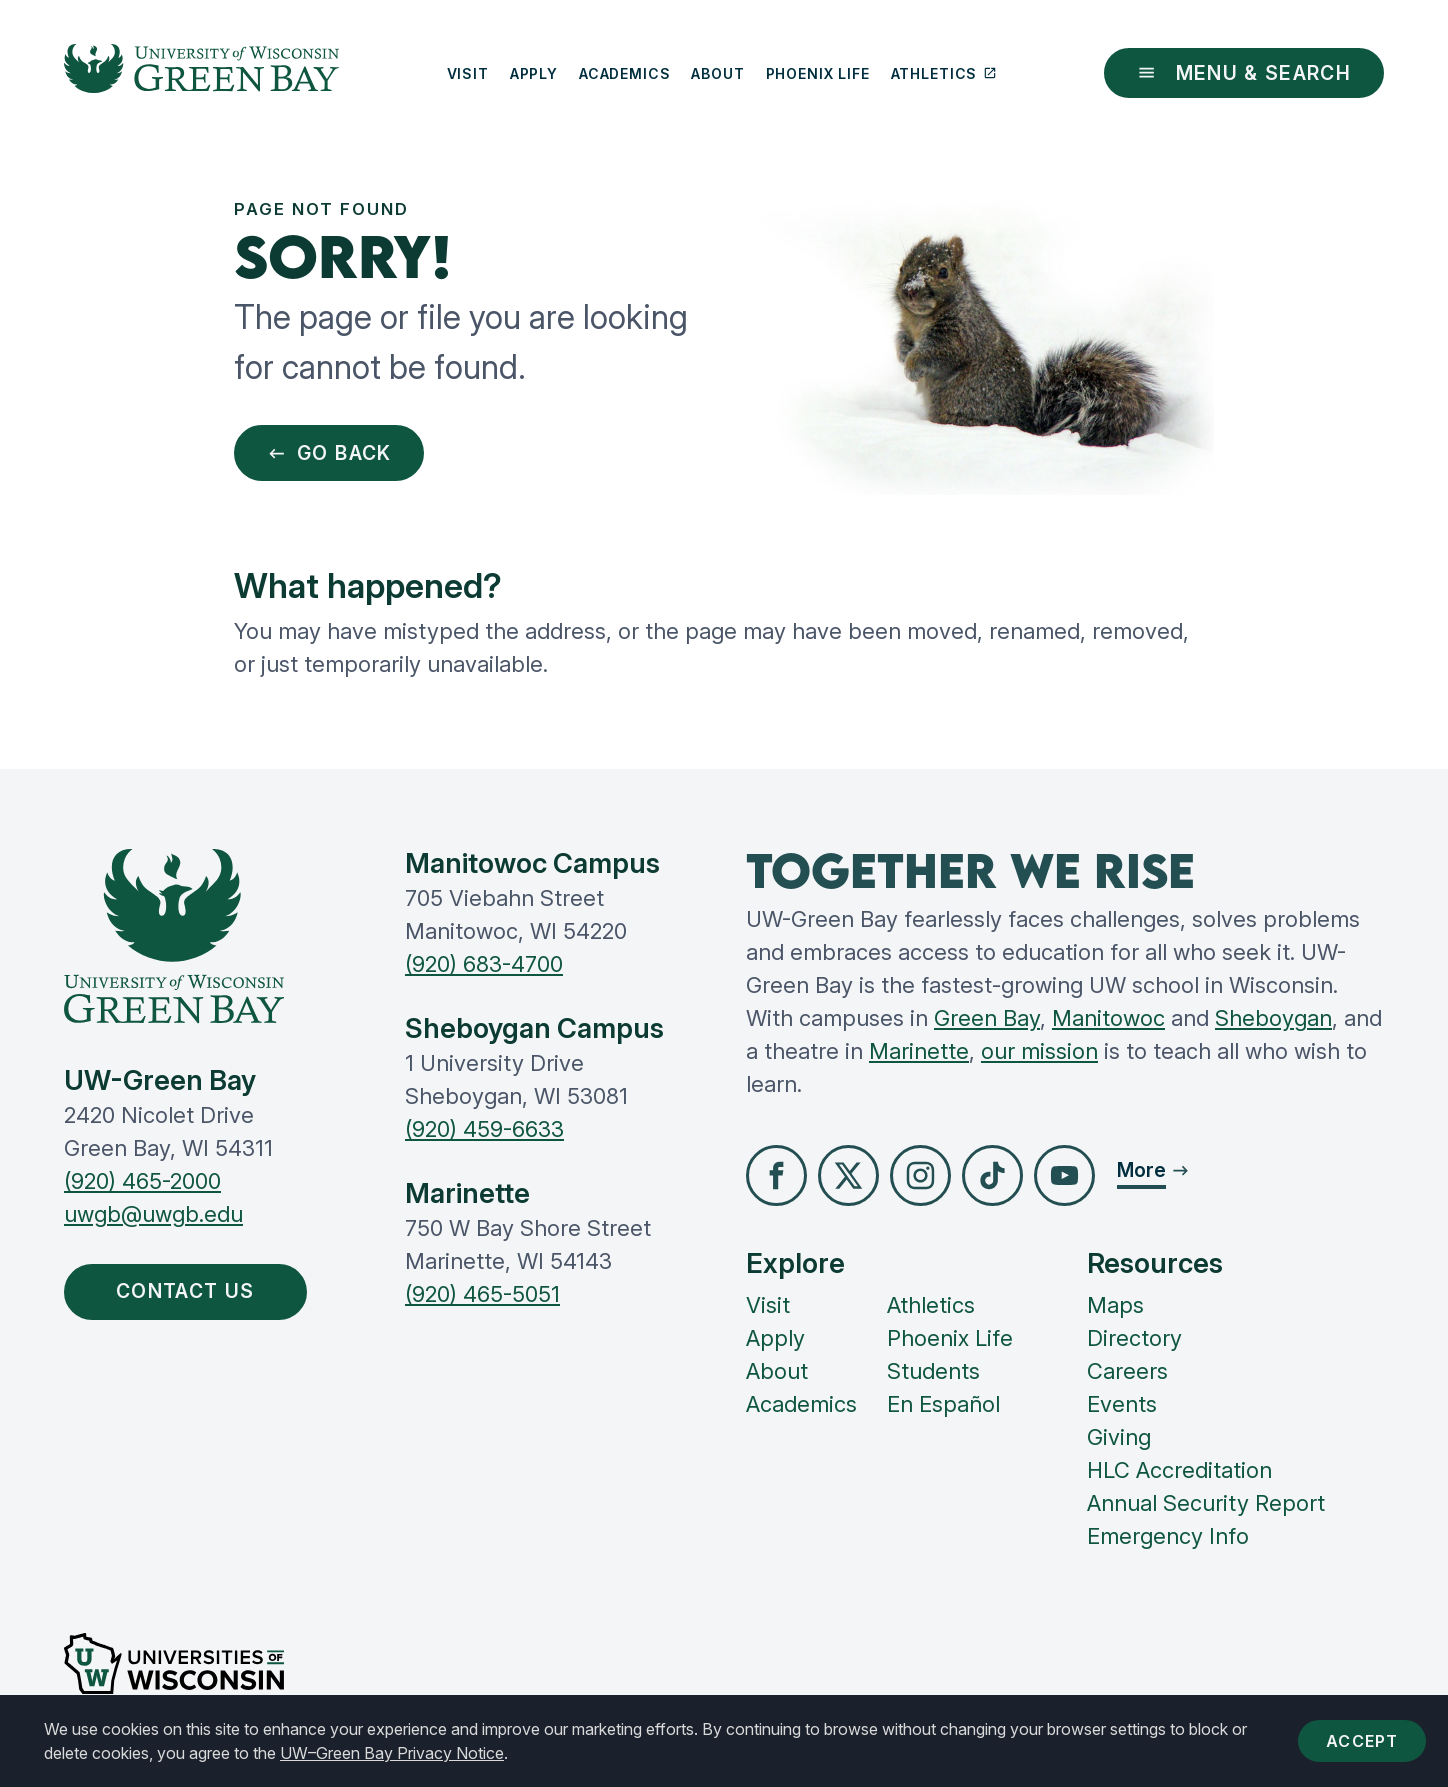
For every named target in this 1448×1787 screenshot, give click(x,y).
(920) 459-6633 (484, 1129)
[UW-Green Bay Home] (201, 73)
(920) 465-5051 (482, 1294)
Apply (534, 73)
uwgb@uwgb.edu (153, 1214)
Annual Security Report (1206, 1503)
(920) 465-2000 (142, 1181)
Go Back (329, 453)
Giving (1119, 1437)
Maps (1115, 1305)
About (717, 73)
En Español (943, 1404)
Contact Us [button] (190, 1291)
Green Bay (987, 1018)
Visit (468, 73)
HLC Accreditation (1179, 1470)
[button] (776, 1175)
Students (933, 1371)
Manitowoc (1108, 1018)
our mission (1039, 1051)
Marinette (919, 1051)
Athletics (944, 73)
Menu (1244, 73)
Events (1122, 1404)
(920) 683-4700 (484, 964)
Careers (1127, 1371)
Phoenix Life (818, 73)
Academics (625, 73)
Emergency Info (1168, 1536)
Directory (1134, 1338)
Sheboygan (1273, 1018)
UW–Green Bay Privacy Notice (392, 1753)
